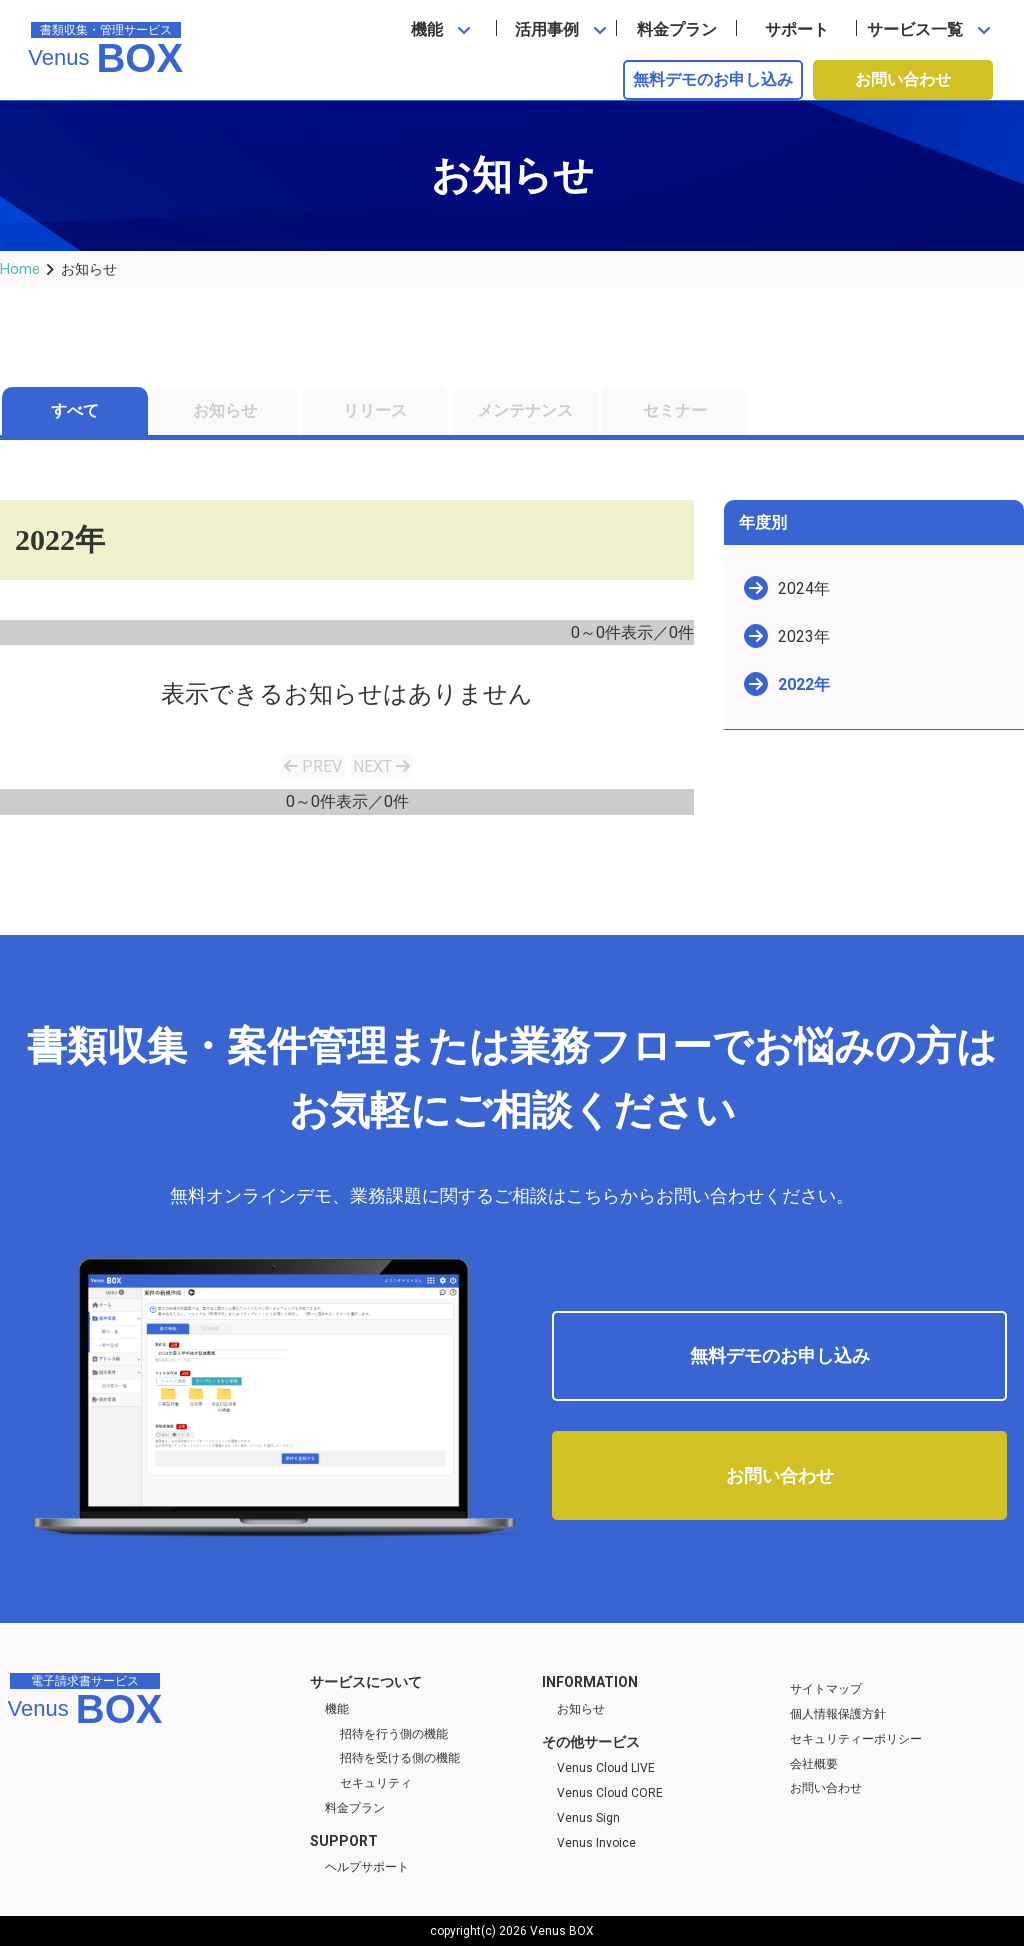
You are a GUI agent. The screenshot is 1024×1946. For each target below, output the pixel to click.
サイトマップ (826, 1689)
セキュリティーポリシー (856, 1739)
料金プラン (677, 29)
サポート (797, 29)
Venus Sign (588, 1818)
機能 (427, 29)
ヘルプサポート (367, 1867)
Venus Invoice (596, 1843)
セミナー (675, 410)
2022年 (804, 684)
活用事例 (547, 29)
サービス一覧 (915, 29)
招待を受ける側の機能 (400, 1758)
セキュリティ (376, 1783)
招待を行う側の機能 (394, 1734)
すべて (75, 410)
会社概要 (814, 1764)
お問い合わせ (903, 79)
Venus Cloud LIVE (606, 1768)
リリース (375, 410)
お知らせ (225, 410)
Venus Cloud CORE (610, 1793)
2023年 (804, 636)
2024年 (804, 588)
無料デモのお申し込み (713, 79)
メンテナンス (525, 410)
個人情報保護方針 (838, 1714)
